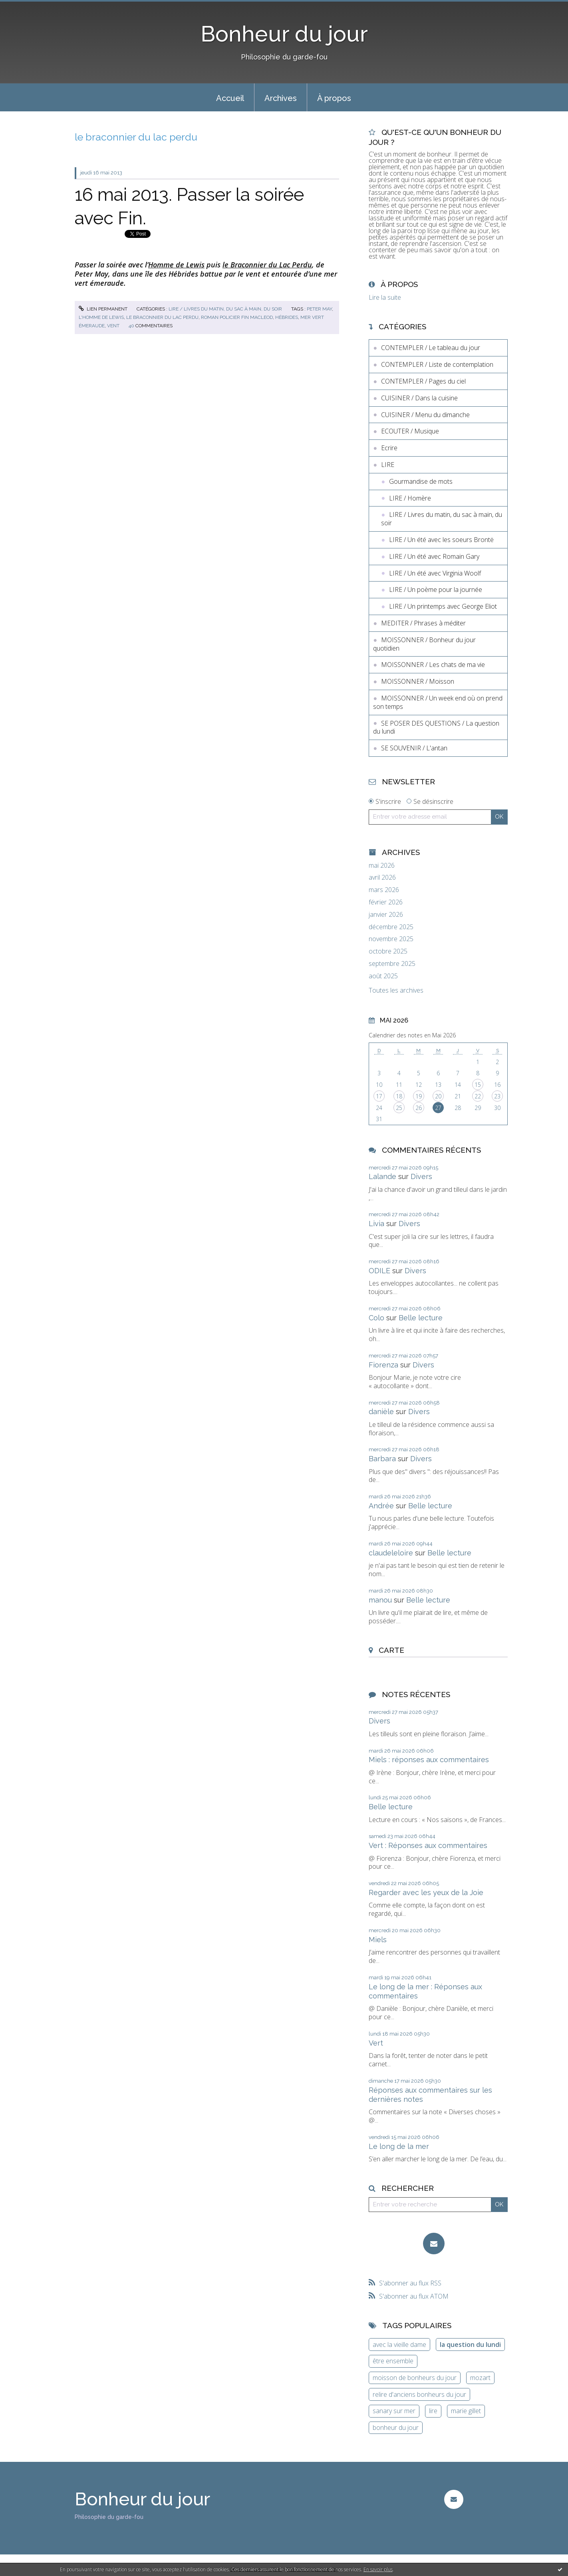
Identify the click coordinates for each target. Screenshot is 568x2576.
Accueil (230, 98)
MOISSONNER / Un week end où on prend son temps (437, 702)
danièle (381, 1411)
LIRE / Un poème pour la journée (435, 589)
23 (497, 1096)
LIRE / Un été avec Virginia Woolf (435, 573)
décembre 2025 (391, 927)
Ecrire (389, 447)
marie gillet (466, 2410)
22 (478, 1096)
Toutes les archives (396, 990)
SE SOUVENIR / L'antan (414, 748)
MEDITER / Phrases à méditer (423, 623)
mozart (480, 2377)
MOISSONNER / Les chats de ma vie (433, 664)
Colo (376, 1318)
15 (478, 1084)
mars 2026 (384, 890)
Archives (280, 98)
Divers (421, 1176)
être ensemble (393, 2360)
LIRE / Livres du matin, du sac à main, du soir (225, 309)
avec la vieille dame (399, 2344)
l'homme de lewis (101, 317)
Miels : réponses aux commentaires (429, 1759)
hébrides (286, 317)
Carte (391, 1650)
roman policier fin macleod (237, 317)
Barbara (382, 1458)
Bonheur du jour (284, 34)
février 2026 (386, 902)
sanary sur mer (394, 2410)
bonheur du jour (396, 2427)
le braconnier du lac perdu (162, 317)
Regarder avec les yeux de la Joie (426, 1892)
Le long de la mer (399, 2146)
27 (438, 1108)
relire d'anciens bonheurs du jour (419, 2394)
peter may (319, 309)
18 (399, 1096)
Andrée (381, 1506)
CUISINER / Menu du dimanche (425, 414)
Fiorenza (383, 1365)
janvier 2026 (386, 914)
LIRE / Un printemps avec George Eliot (443, 606)
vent (113, 325)
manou (380, 1600)
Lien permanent (103, 309)
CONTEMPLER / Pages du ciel (423, 381)
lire (433, 2410)
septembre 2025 (392, 964)
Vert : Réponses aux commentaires (428, 1845)
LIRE (387, 464)
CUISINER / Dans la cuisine (419, 398)
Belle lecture (421, 1318)
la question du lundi (470, 2344)
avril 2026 (382, 877)
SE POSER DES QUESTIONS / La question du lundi (436, 727)
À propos (334, 98)
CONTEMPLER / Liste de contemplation (437, 364)
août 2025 (383, 976)
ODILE (379, 1270)
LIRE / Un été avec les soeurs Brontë (441, 539)
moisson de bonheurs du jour (415, 2377)
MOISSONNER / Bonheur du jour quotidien (424, 644)
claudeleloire (391, 1553)
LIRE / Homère (410, 498)
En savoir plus (378, 2569)
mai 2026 (382, 865)
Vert (376, 2043)
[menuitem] (230, 97)
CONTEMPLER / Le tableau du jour (430, 347)
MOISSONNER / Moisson (417, 681)
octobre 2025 (388, 951)
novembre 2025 (391, 939)
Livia (376, 1223)
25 (399, 1108)
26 (418, 1108)
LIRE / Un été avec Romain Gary (434, 556)
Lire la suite (385, 297)
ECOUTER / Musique (410, 431)
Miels (378, 1939)
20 (438, 1096)
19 (418, 1096)
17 (379, 1096)
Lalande (382, 1176)
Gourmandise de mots (421, 481)
